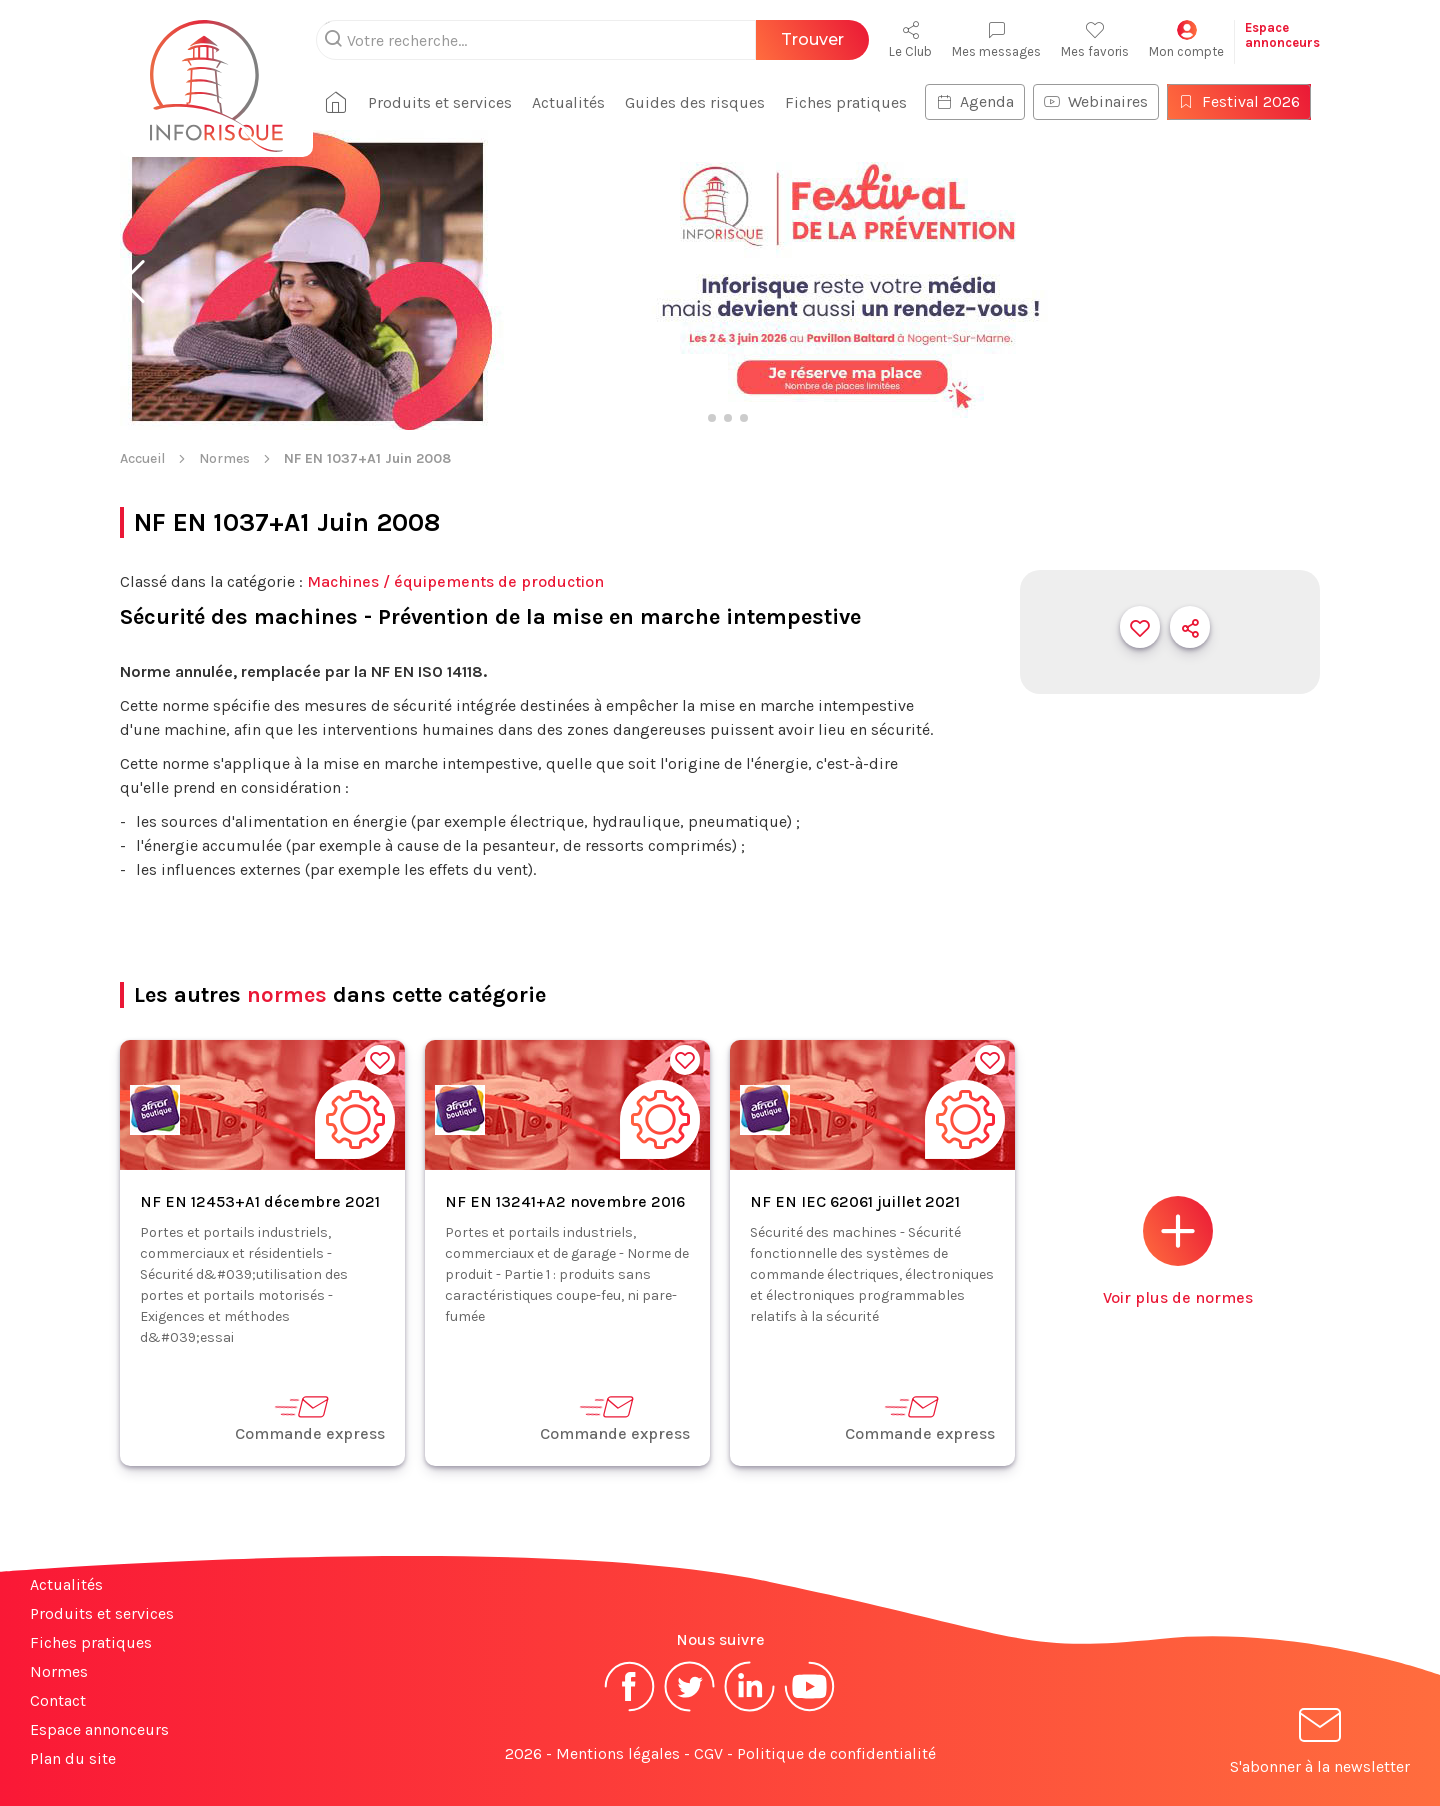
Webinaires (1096, 101)
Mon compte (1186, 39)
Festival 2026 (1239, 101)
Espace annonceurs (99, 1729)
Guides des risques (695, 102)
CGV (708, 1753)
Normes (224, 458)
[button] (133, 282)
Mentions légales (618, 1753)
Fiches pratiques (846, 102)
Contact (58, 1700)
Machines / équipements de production (455, 581)
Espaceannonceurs (1282, 35)
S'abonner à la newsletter (1320, 1744)
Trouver (812, 39)
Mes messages (996, 39)
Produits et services (440, 102)
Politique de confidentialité (836, 1753)
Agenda (975, 101)
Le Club (910, 39)
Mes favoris (1095, 39)
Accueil (142, 458)
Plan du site (73, 1758)
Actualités (568, 102)
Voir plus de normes (1178, 1251)
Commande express (310, 1417)
